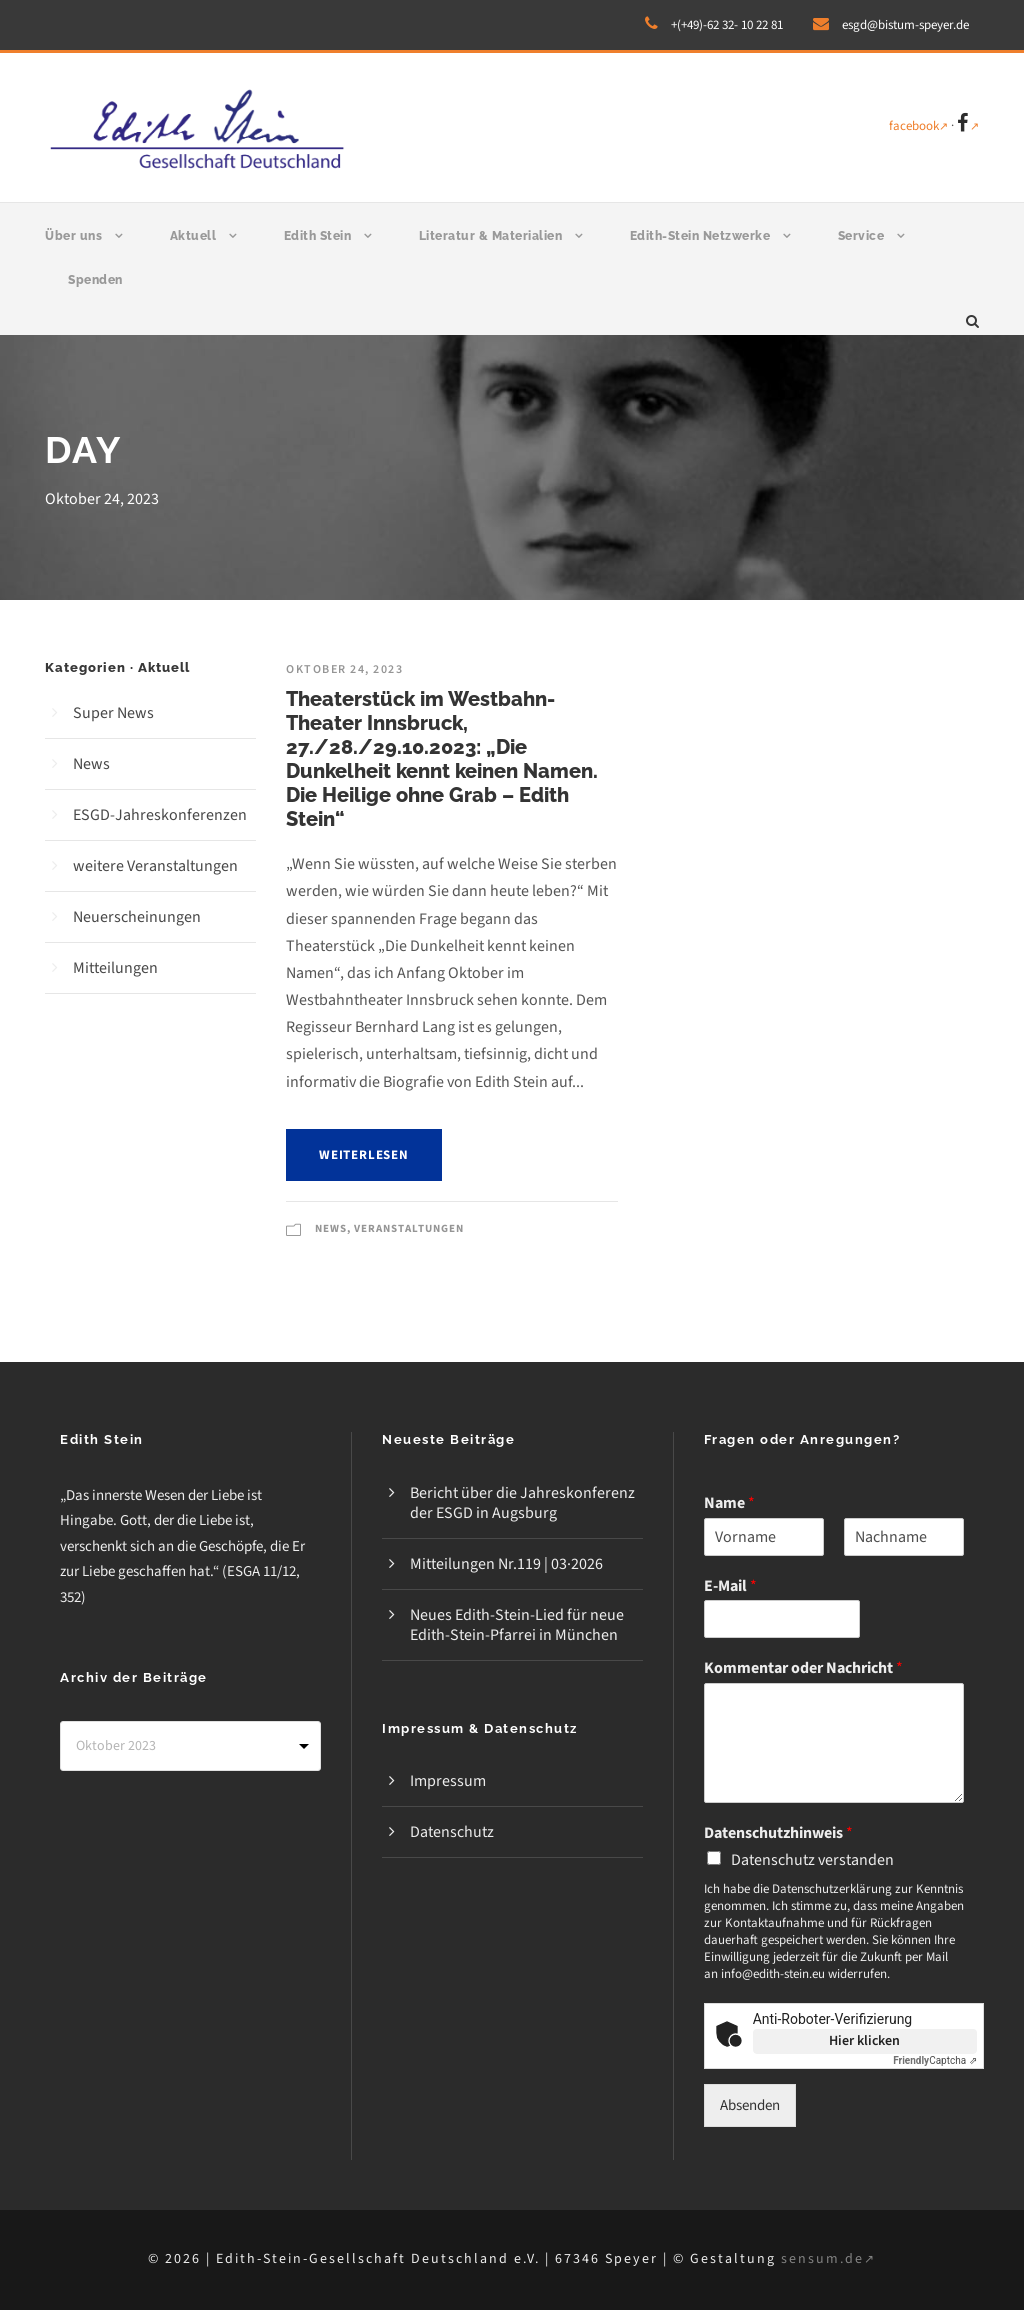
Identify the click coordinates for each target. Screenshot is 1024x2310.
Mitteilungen (115, 968)
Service (861, 236)
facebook (918, 126)
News (331, 1228)
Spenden (95, 280)
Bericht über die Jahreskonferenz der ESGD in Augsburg (522, 1503)
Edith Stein (318, 236)
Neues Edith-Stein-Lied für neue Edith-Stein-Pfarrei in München (517, 1625)
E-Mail (730, 1586)
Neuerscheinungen (137, 917)
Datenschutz (452, 1832)
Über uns (73, 236)
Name (729, 1503)
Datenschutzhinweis (778, 1833)
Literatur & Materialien (491, 236)
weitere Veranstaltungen (155, 866)
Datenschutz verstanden (812, 1860)
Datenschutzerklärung (832, 1889)
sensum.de (828, 2259)
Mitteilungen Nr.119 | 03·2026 (506, 1564)
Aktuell (193, 236)
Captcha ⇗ (935, 2060)
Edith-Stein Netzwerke (700, 236)
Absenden (750, 2105)
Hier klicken (864, 2041)
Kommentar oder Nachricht (803, 1668)
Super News (113, 713)
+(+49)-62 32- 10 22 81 (727, 25)
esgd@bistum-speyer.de (905, 25)
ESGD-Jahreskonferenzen (160, 815)
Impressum (448, 1781)
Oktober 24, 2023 (344, 669)
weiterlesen (364, 1155)
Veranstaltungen (409, 1228)
